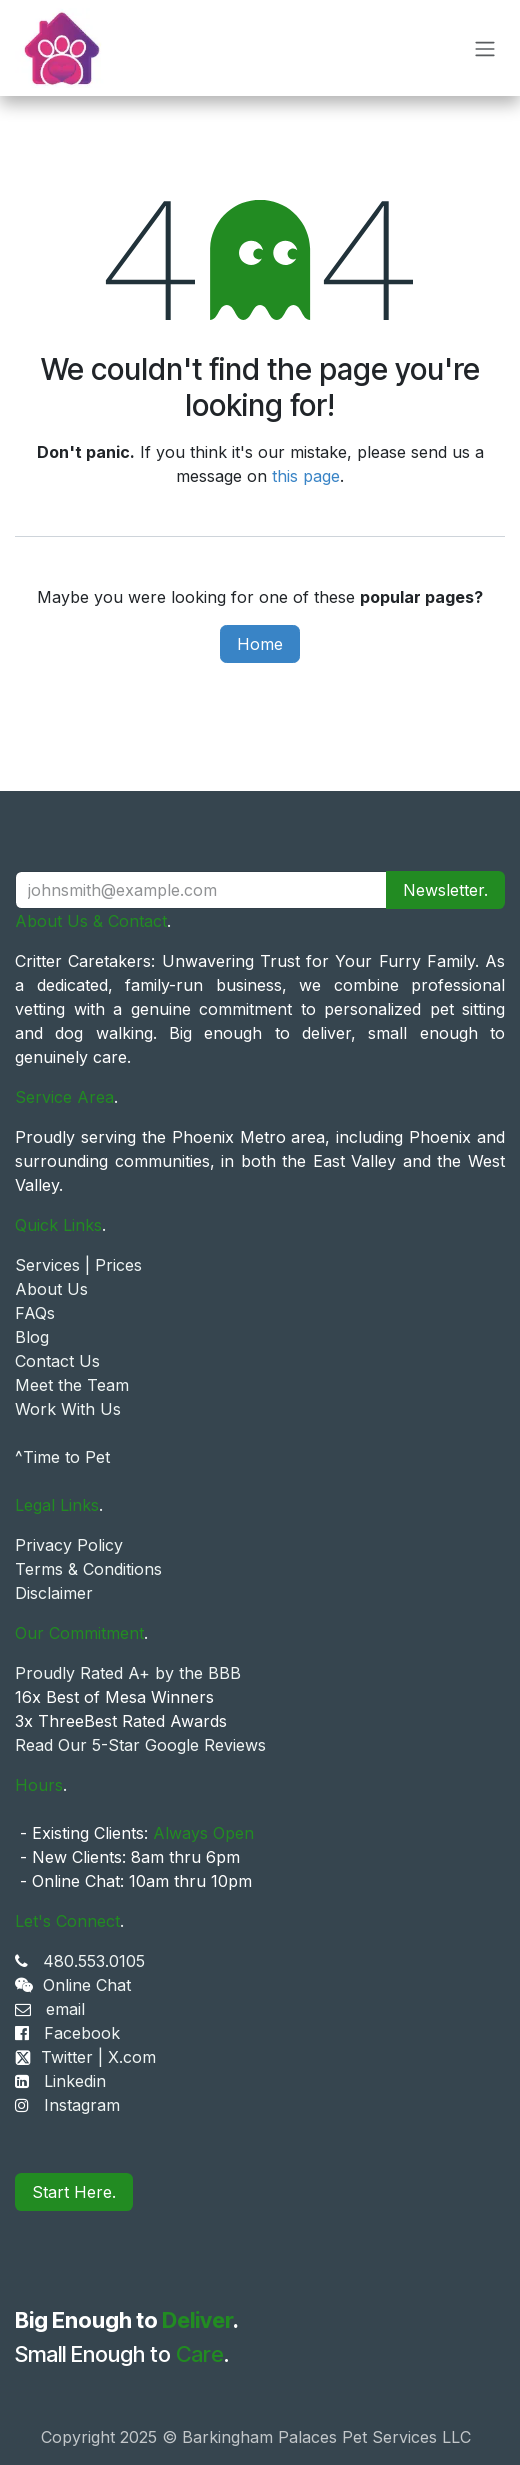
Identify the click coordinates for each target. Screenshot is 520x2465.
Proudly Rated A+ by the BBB (128, 1673)
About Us (51, 1289)
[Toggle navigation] (485, 48)
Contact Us (57, 1361)
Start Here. (74, 2192)
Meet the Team (72, 1385)
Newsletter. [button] (445, 890)
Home (260, 644)
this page (306, 476)
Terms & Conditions (88, 1569)
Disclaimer (54, 1593)
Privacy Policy (69, 1545)
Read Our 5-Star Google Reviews (140, 1745)
